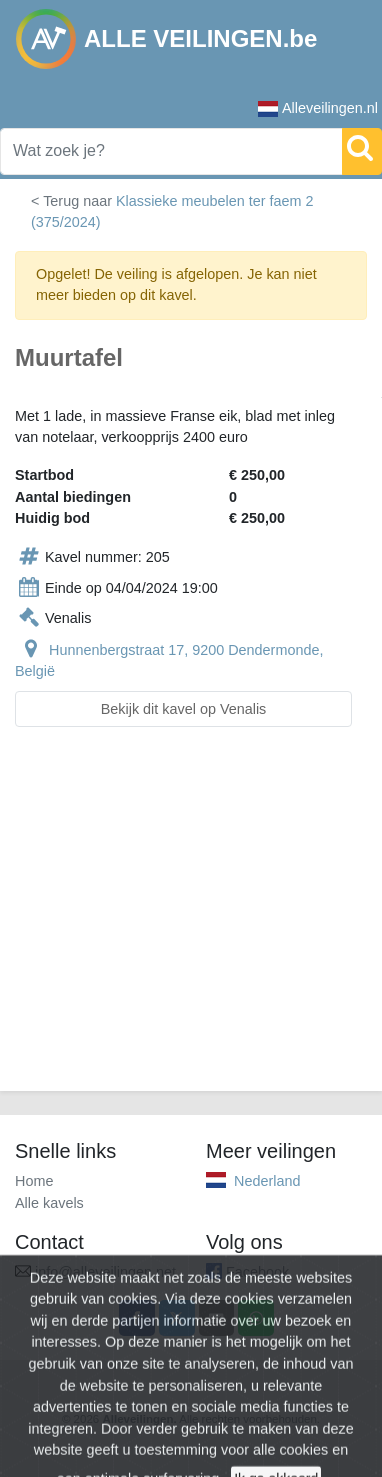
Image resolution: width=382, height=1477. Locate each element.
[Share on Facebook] (137, 1318)
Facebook (257, 1272)
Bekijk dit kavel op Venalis (184, 709)
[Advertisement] (191, 921)
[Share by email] (217, 1318)
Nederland (267, 1181)
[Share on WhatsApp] (256, 1318)
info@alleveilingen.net (105, 1272)
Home (34, 1181)
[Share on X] (177, 1318)
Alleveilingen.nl (318, 108)
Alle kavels (49, 1203)
